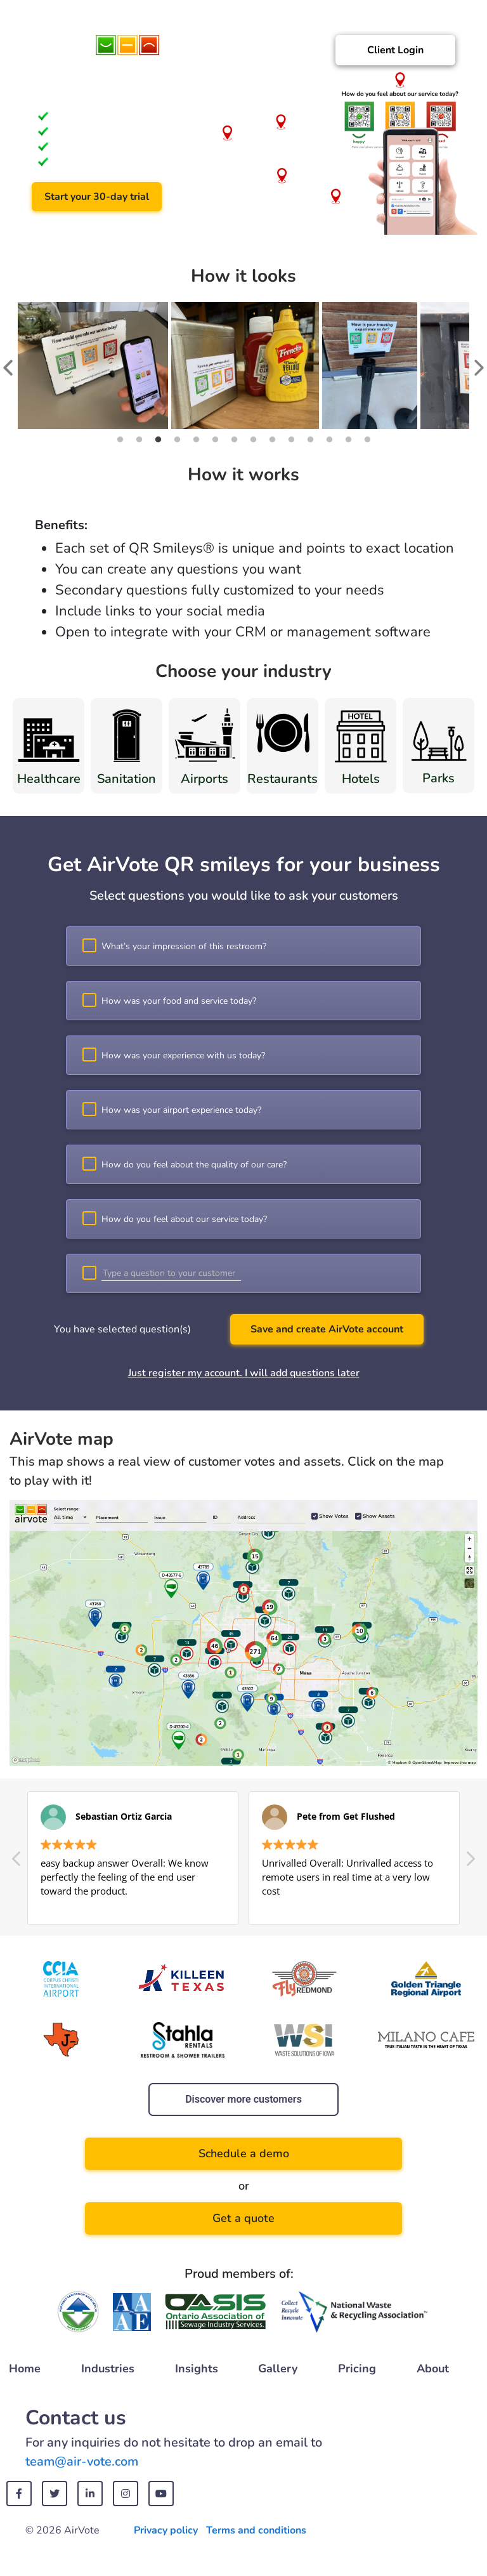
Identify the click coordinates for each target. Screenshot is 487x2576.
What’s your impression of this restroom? (183, 946)
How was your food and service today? (178, 1001)
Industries (107, 2368)
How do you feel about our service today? (184, 1219)
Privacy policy (166, 2530)
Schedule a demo (243, 2153)
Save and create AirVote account (326, 1329)
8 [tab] (253, 439)
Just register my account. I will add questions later (244, 1373)
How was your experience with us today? (183, 1055)
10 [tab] (291, 439)
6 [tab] (215, 439)
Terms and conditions (256, 2530)
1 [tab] (120, 439)
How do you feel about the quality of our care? (194, 1165)
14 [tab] (367, 439)
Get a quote (243, 2218)
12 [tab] (329, 439)
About (433, 2368)
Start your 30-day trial (96, 197)
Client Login (395, 50)
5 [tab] (196, 439)
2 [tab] (139, 439)
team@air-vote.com (81, 2461)
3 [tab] (158, 439)
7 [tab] (234, 439)
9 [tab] (272, 439)
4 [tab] (177, 439)
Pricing (357, 2368)
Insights (196, 2368)
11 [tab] (310, 439)
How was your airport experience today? (181, 1110)
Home (25, 2368)
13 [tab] (348, 439)
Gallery (277, 2368)
